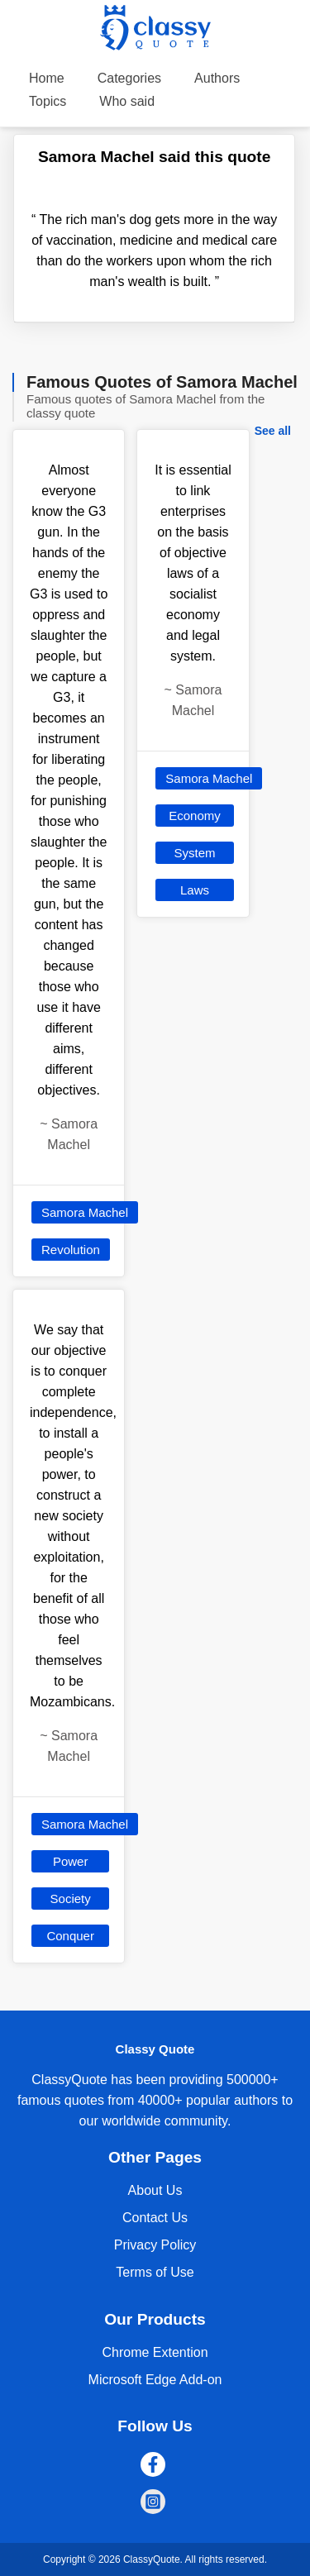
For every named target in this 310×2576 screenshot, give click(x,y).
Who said (127, 101)
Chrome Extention (154, 2352)
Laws (194, 890)
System (194, 853)
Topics (47, 101)
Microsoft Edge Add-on (155, 2380)
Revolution (70, 1250)
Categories (129, 78)
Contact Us (155, 2218)
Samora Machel (84, 1212)
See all (273, 430)
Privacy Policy (155, 2245)
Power (70, 1861)
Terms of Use (154, 2272)
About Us (155, 2190)
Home (46, 78)
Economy (195, 816)
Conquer (70, 1936)
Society (70, 1898)
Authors (217, 78)
